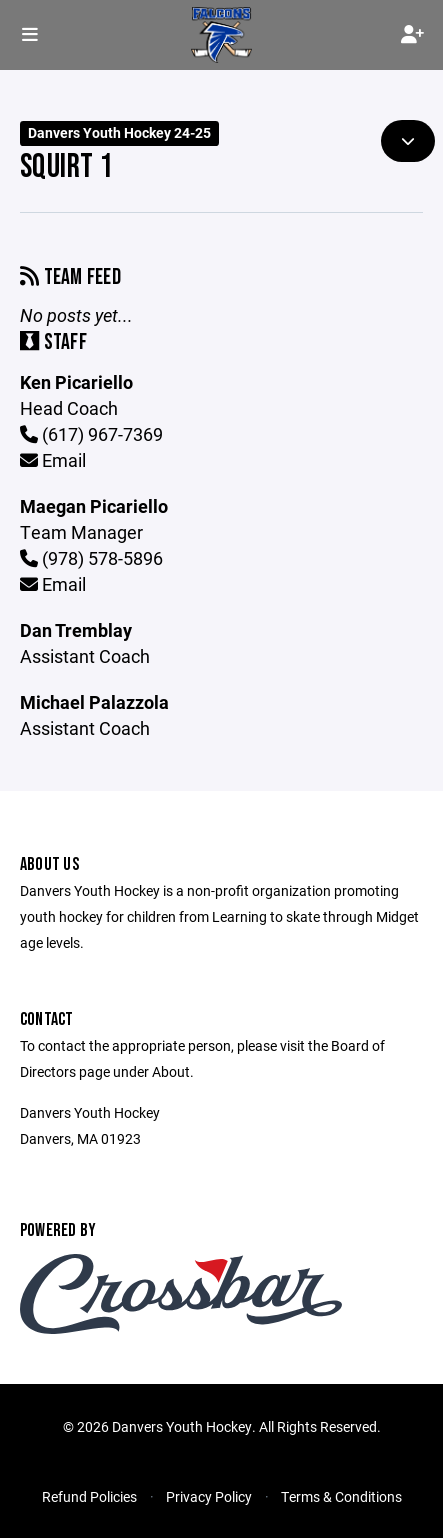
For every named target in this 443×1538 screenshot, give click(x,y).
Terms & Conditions (341, 1496)
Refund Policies (89, 1496)
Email (53, 460)
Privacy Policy (209, 1496)
